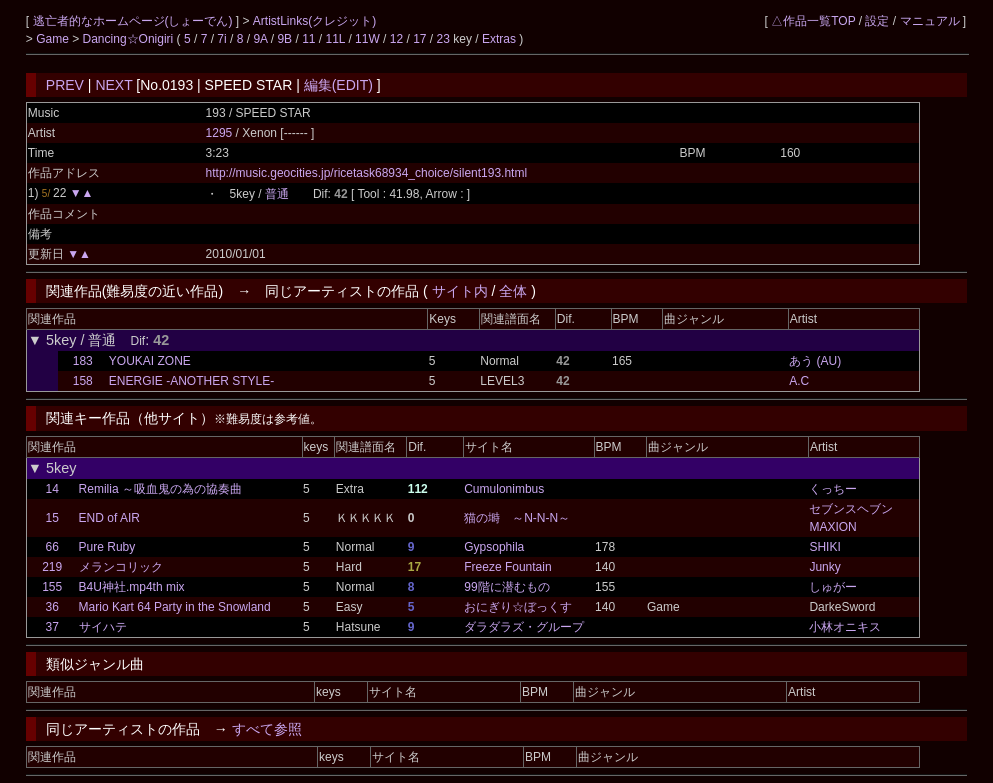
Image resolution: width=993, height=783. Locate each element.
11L (336, 39)
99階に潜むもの (506, 587)
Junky (824, 567)
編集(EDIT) (338, 85)
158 (83, 381)
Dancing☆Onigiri (130, 39)
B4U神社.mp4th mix (132, 587)
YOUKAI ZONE (150, 361)
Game (54, 39)
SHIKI (824, 547)
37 (52, 627)
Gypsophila (494, 547)
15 (52, 518)
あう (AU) (815, 361)
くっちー (833, 489)
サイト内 (460, 291)
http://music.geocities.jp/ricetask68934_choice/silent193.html (367, 173)
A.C (799, 381)
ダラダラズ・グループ (524, 627)
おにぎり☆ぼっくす (518, 607)
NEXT (113, 85)
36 (52, 607)
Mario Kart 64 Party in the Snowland (175, 607)
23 (443, 39)
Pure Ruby (107, 547)
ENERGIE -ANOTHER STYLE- (191, 381)
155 (52, 587)
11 (308, 39)
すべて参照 (267, 729)
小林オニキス (845, 627)
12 (396, 39)
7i (221, 39)
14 (52, 489)
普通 (277, 194)
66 (52, 547)
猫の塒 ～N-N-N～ (517, 518)
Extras (499, 39)
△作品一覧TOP (813, 21)
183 (83, 361)
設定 (877, 21)
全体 (513, 291)
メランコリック (121, 567)
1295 (219, 133)
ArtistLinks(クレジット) (314, 21)
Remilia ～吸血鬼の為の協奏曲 (160, 489)
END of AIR (109, 518)
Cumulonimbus (504, 489)
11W (367, 39)
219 (52, 567)
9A (260, 39)
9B (284, 39)
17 (419, 39)
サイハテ (103, 627)
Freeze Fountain (507, 567)
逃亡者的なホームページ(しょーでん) (134, 21)
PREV (65, 85)
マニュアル (930, 21)
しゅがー (833, 587)
